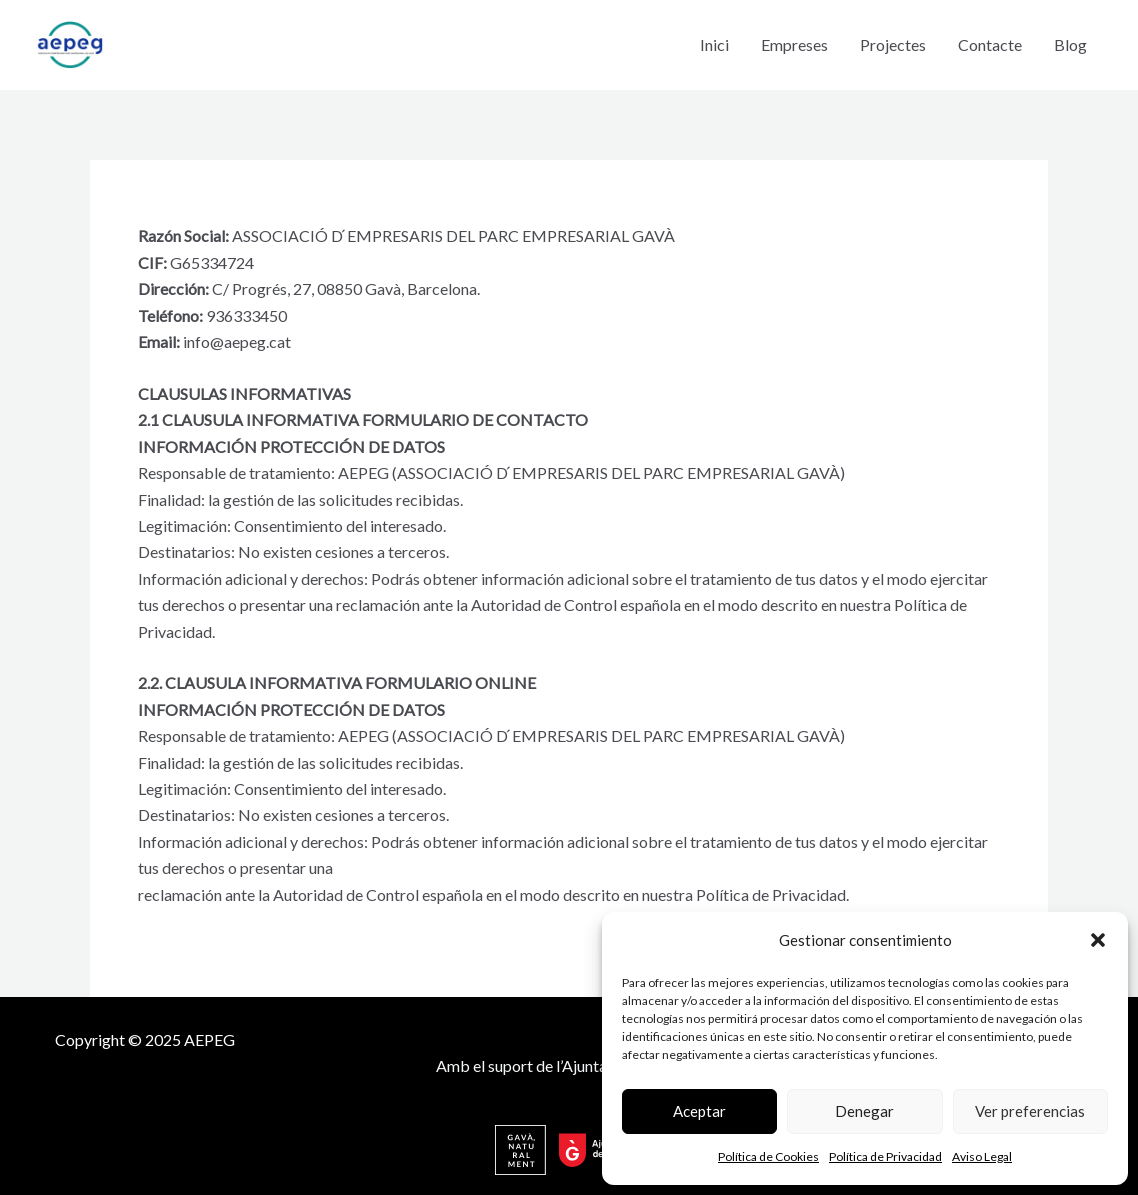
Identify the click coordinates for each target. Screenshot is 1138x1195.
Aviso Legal (982, 1156)
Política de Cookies (768, 1156)
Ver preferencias (1030, 1111)
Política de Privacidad (885, 1156)
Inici (714, 44)
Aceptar (699, 1111)
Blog (1070, 44)
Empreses (794, 44)
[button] (1098, 940)
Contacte (990, 44)
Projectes (893, 44)
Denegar (864, 1111)
